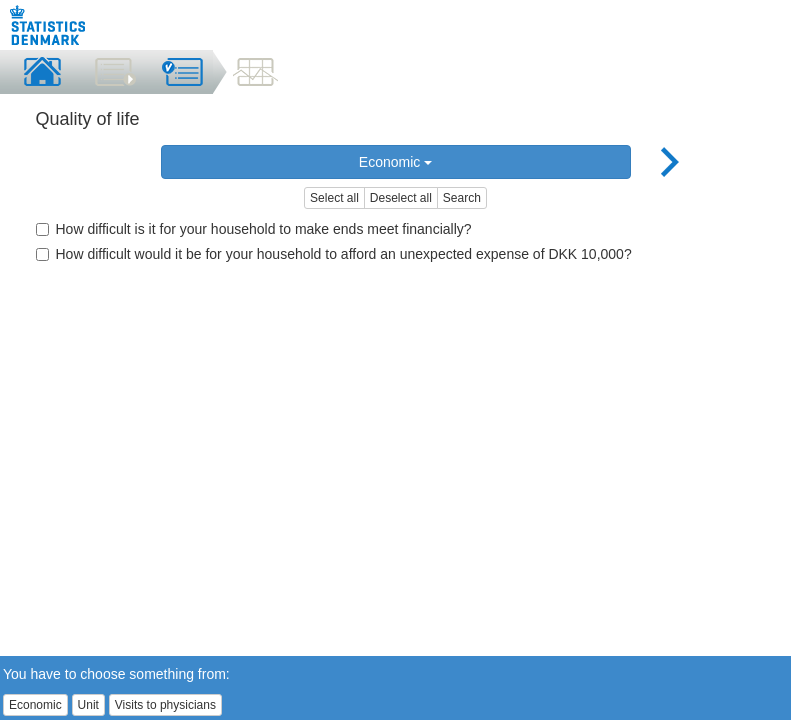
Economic (395, 162)
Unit (88, 705)
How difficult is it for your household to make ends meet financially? (254, 229)
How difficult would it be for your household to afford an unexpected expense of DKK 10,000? (334, 254)
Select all (334, 198)
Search (462, 198)
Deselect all (401, 198)
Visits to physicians (165, 705)
